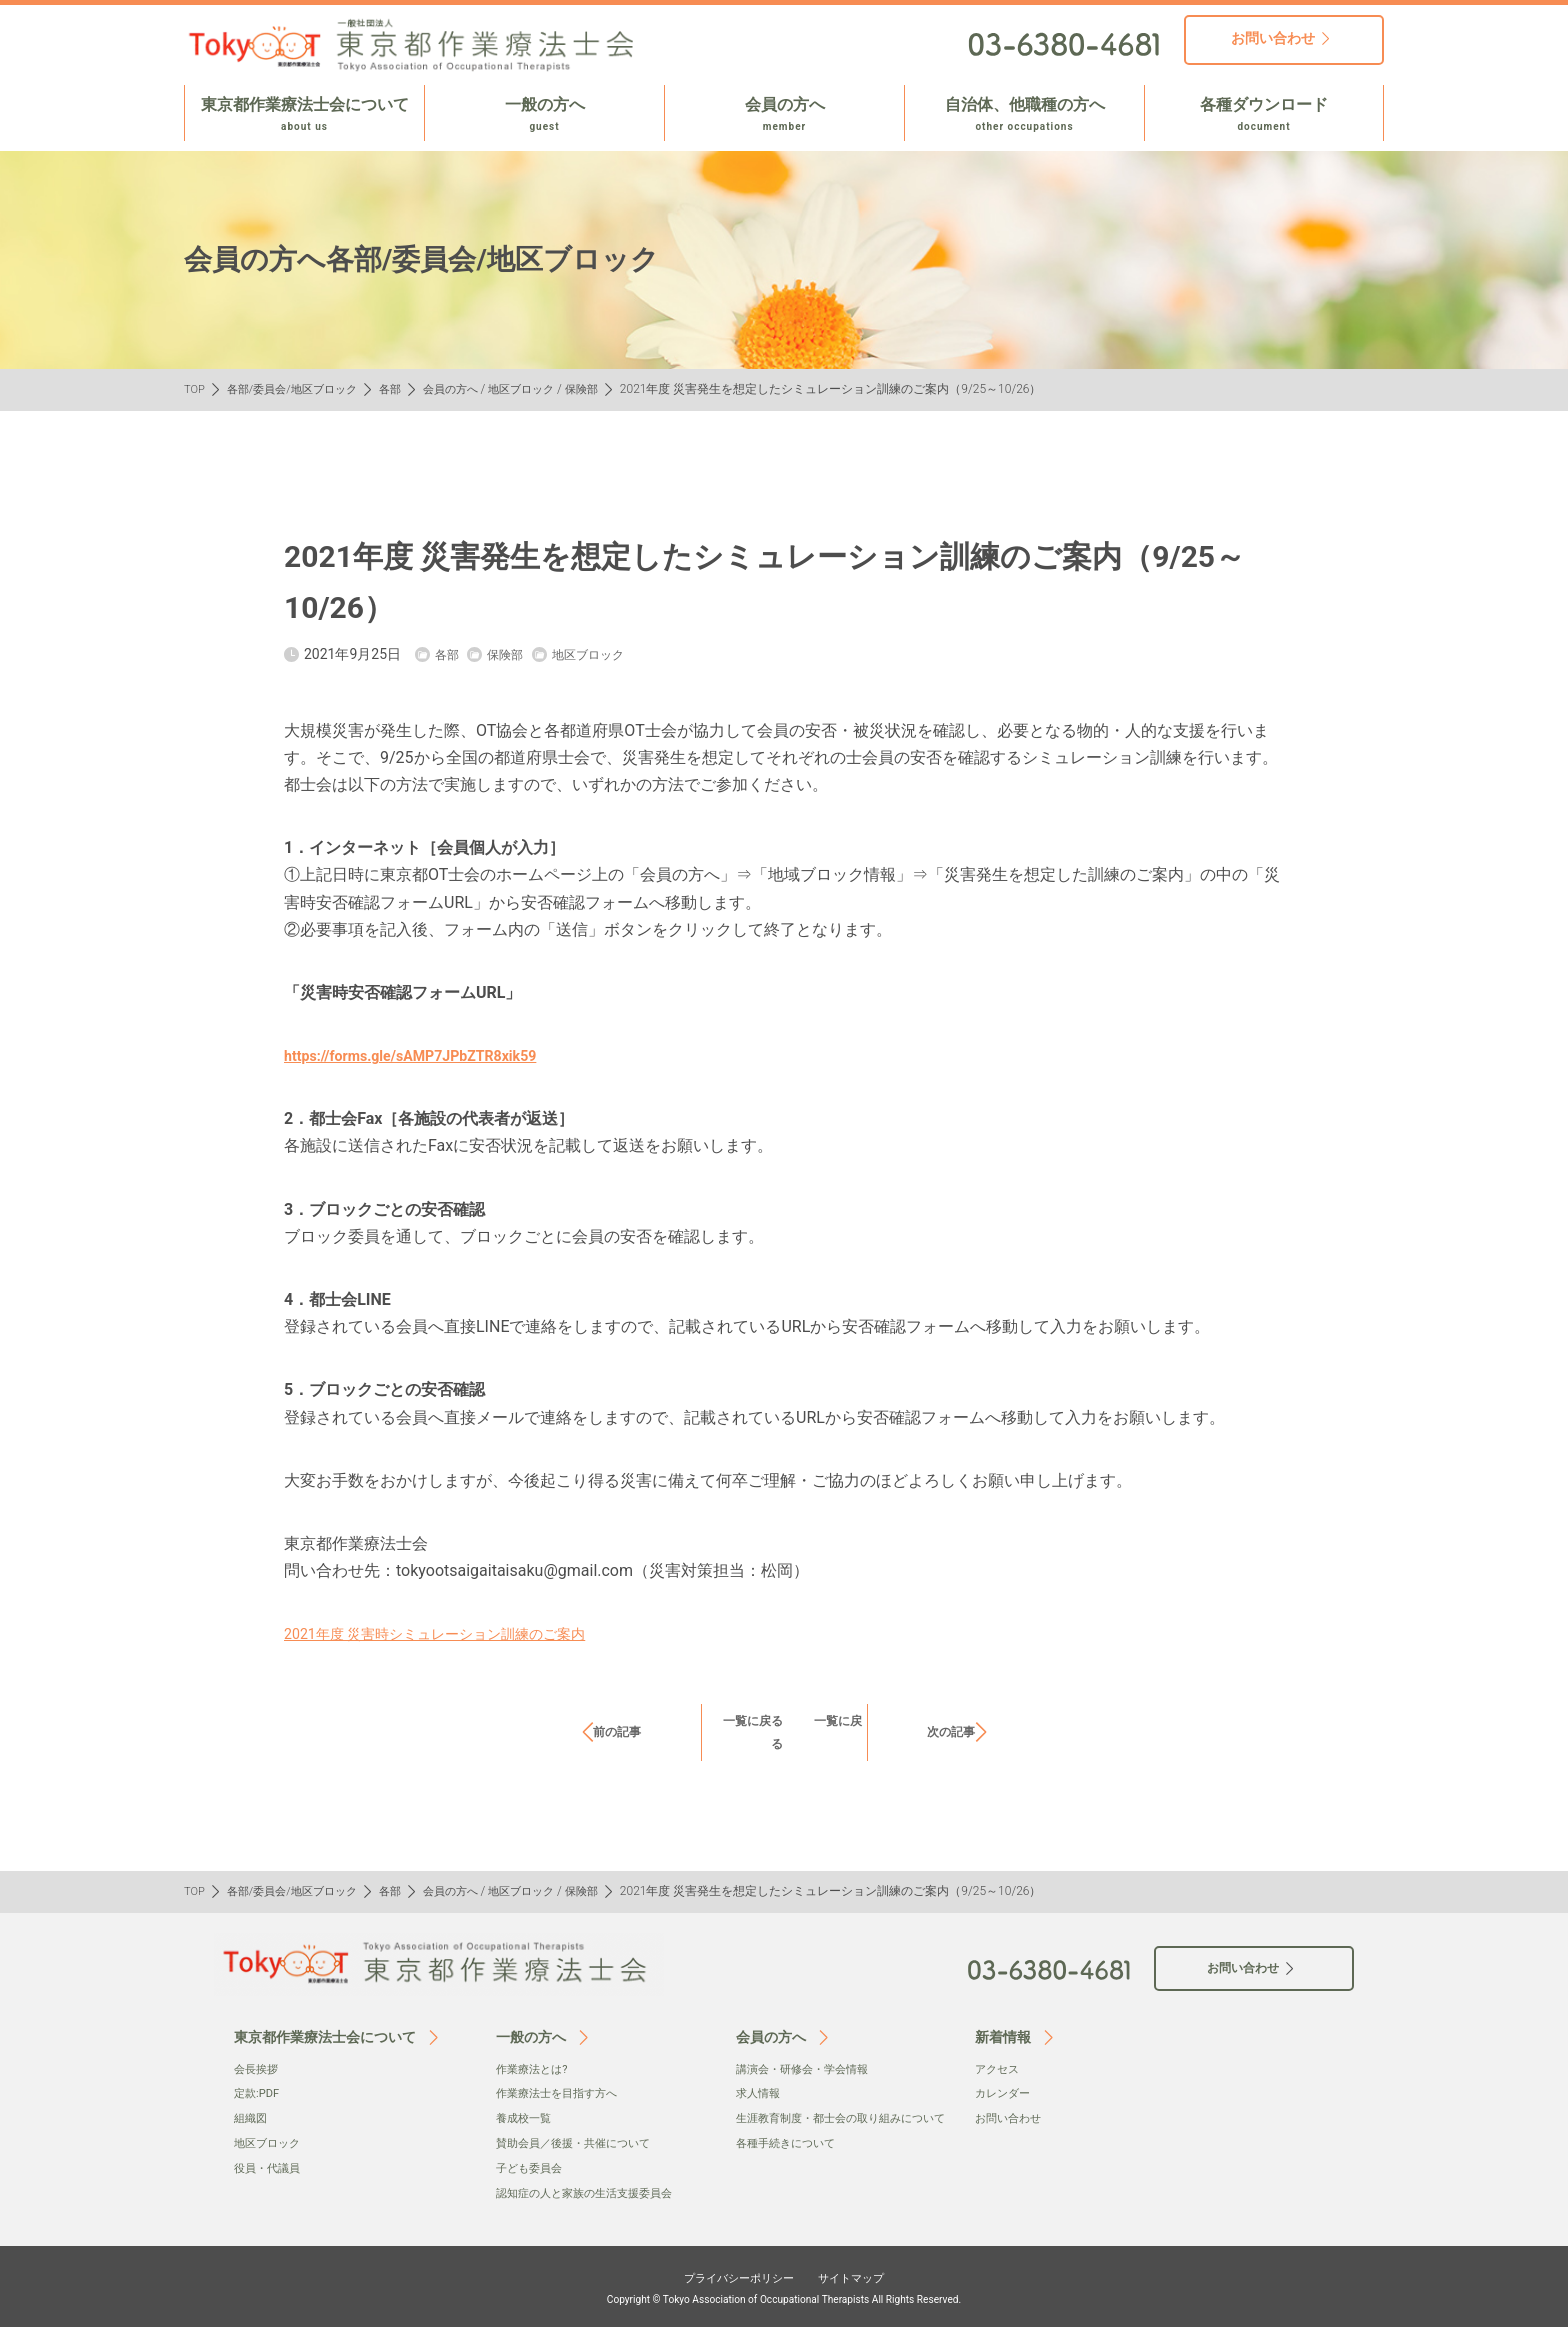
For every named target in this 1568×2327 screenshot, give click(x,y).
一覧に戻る (765, 1720)
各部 (404, 389)
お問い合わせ (1011, 2117)
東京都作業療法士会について (304, 115)
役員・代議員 (270, 2166)
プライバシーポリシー (730, 2274)
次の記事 (951, 1731)
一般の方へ (544, 115)
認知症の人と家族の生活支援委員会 (592, 2191)
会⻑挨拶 (258, 2069)
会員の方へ (784, 115)
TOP (195, 389)
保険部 (609, 389)
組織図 (252, 2117)
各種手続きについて (790, 2162)
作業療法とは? (535, 2069)
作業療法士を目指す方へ (562, 2093)
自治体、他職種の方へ (1024, 115)
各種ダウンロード (1264, 115)
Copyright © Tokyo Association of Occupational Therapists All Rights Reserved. (784, 2297)
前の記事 (617, 1731)
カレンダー (1005, 2093)
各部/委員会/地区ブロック (300, 389)
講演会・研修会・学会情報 (808, 2069)
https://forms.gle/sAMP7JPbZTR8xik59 (427, 1055)
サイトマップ (866, 2274)
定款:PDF (258, 2093)
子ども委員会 (532, 2166)
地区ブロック (545, 389)
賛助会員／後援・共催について (580, 2142)
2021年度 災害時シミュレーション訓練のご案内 (456, 1633)
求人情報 (760, 2093)
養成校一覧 (526, 2117)
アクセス (999, 2069)
